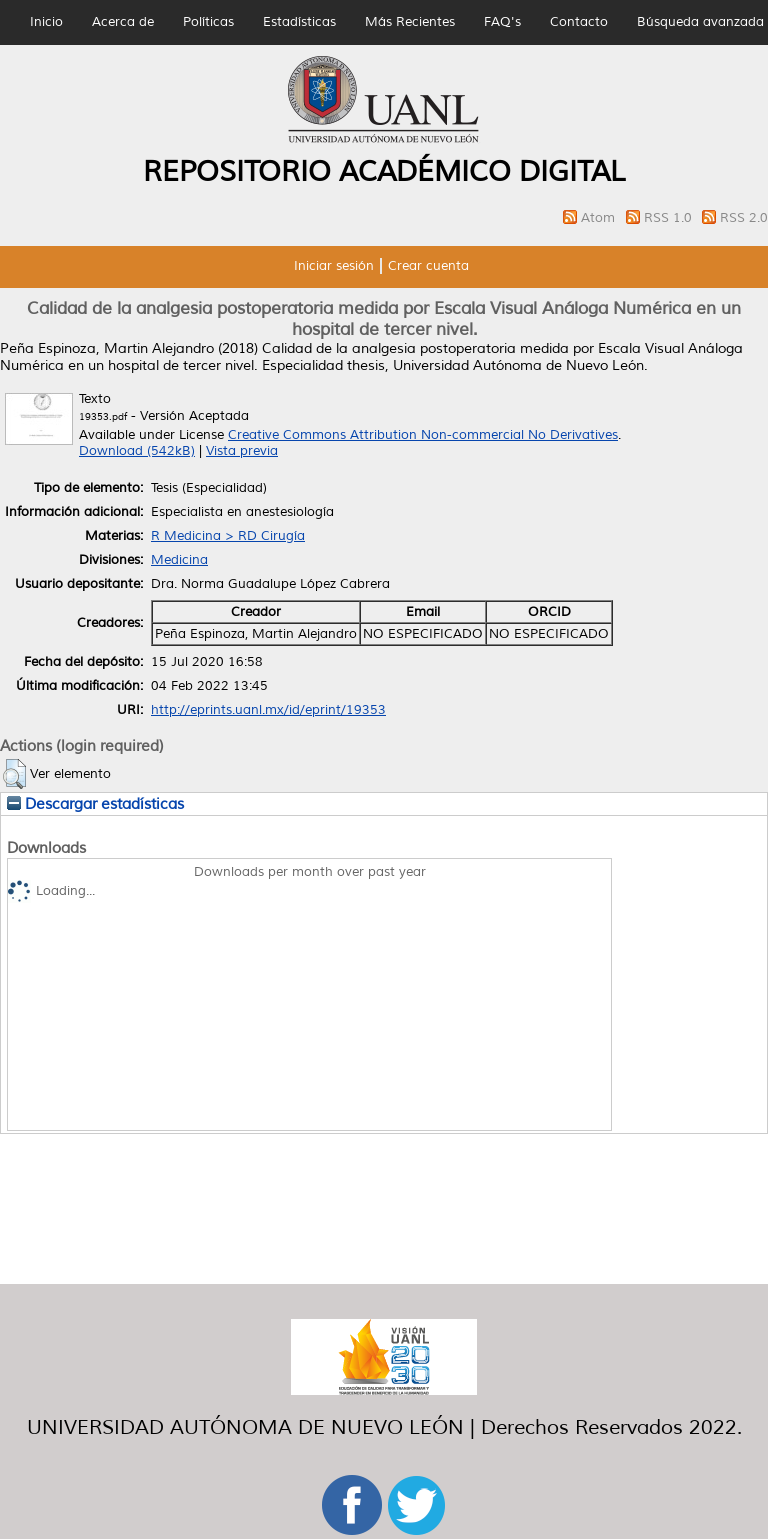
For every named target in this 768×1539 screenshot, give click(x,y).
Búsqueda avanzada (700, 22)
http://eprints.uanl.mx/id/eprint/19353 (268, 710)
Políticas (208, 22)
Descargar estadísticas (95, 804)
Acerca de (123, 22)
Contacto (579, 22)
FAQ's (502, 22)
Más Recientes (410, 22)
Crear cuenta (428, 266)
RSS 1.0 (670, 218)
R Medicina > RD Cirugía (228, 536)
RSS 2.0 (744, 218)
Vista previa (242, 451)
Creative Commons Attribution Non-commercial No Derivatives (423, 435)
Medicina (179, 560)
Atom (600, 218)
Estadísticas (299, 22)
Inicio (46, 22)
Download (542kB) (137, 451)
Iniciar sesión (334, 266)
